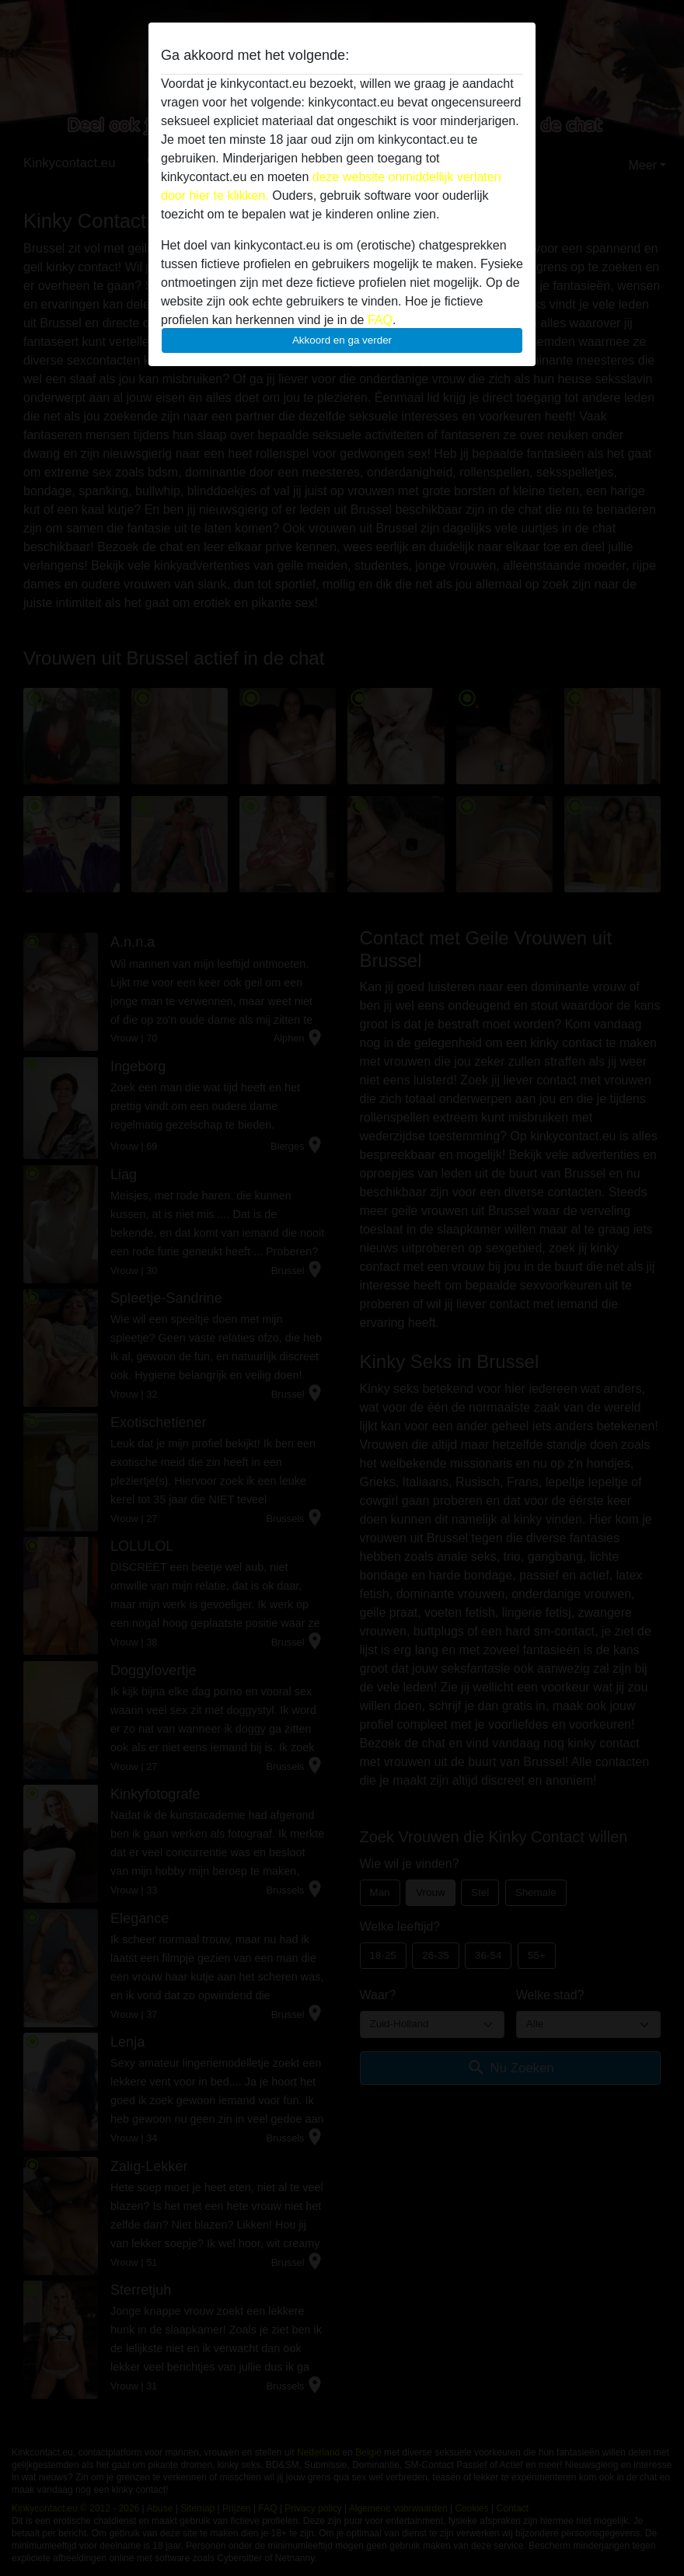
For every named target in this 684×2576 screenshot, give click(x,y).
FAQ (380, 319)
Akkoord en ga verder (342, 340)
